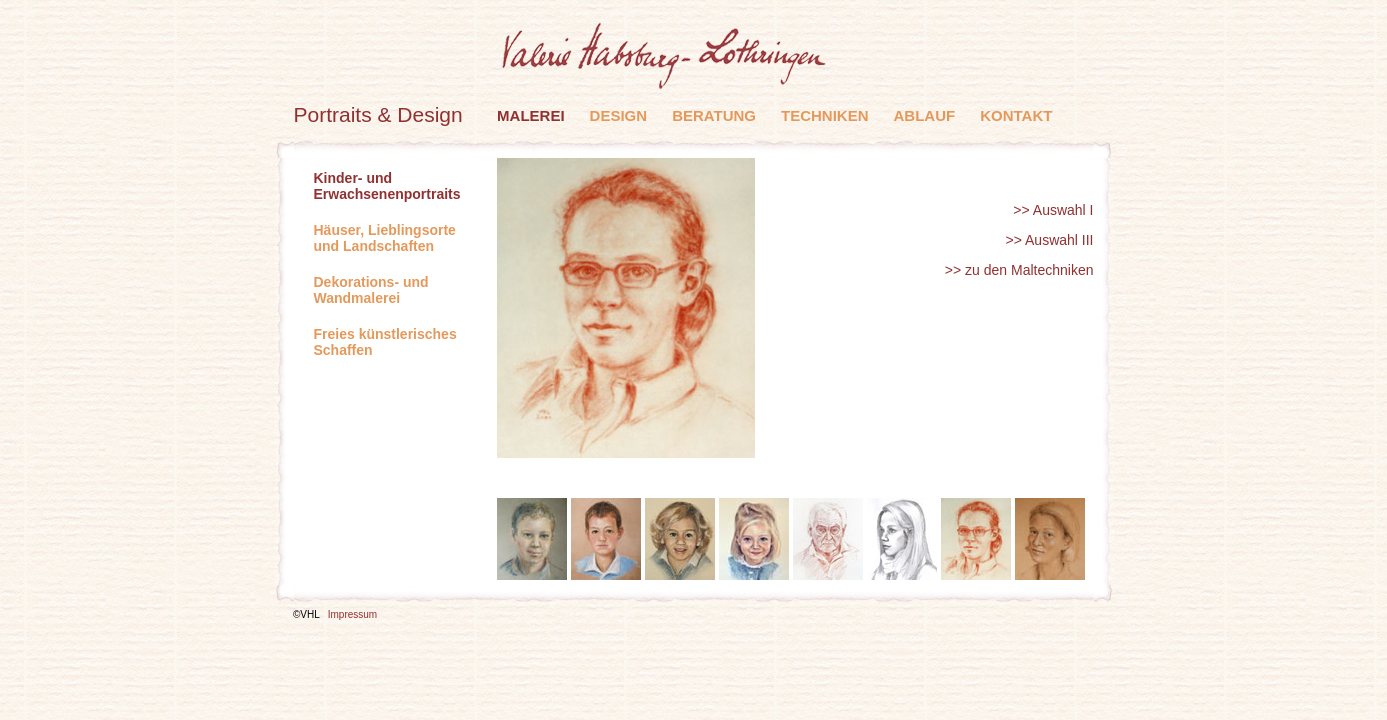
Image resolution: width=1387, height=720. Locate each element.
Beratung (714, 115)
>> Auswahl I (1053, 210)
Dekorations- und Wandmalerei (371, 290)
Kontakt (1016, 115)
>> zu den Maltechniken (1019, 270)
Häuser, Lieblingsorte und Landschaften (385, 238)
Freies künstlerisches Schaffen (385, 342)
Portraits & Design (378, 114)
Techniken (825, 115)
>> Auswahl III (1050, 240)
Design (619, 115)
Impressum (352, 614)
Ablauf (925, 115)
